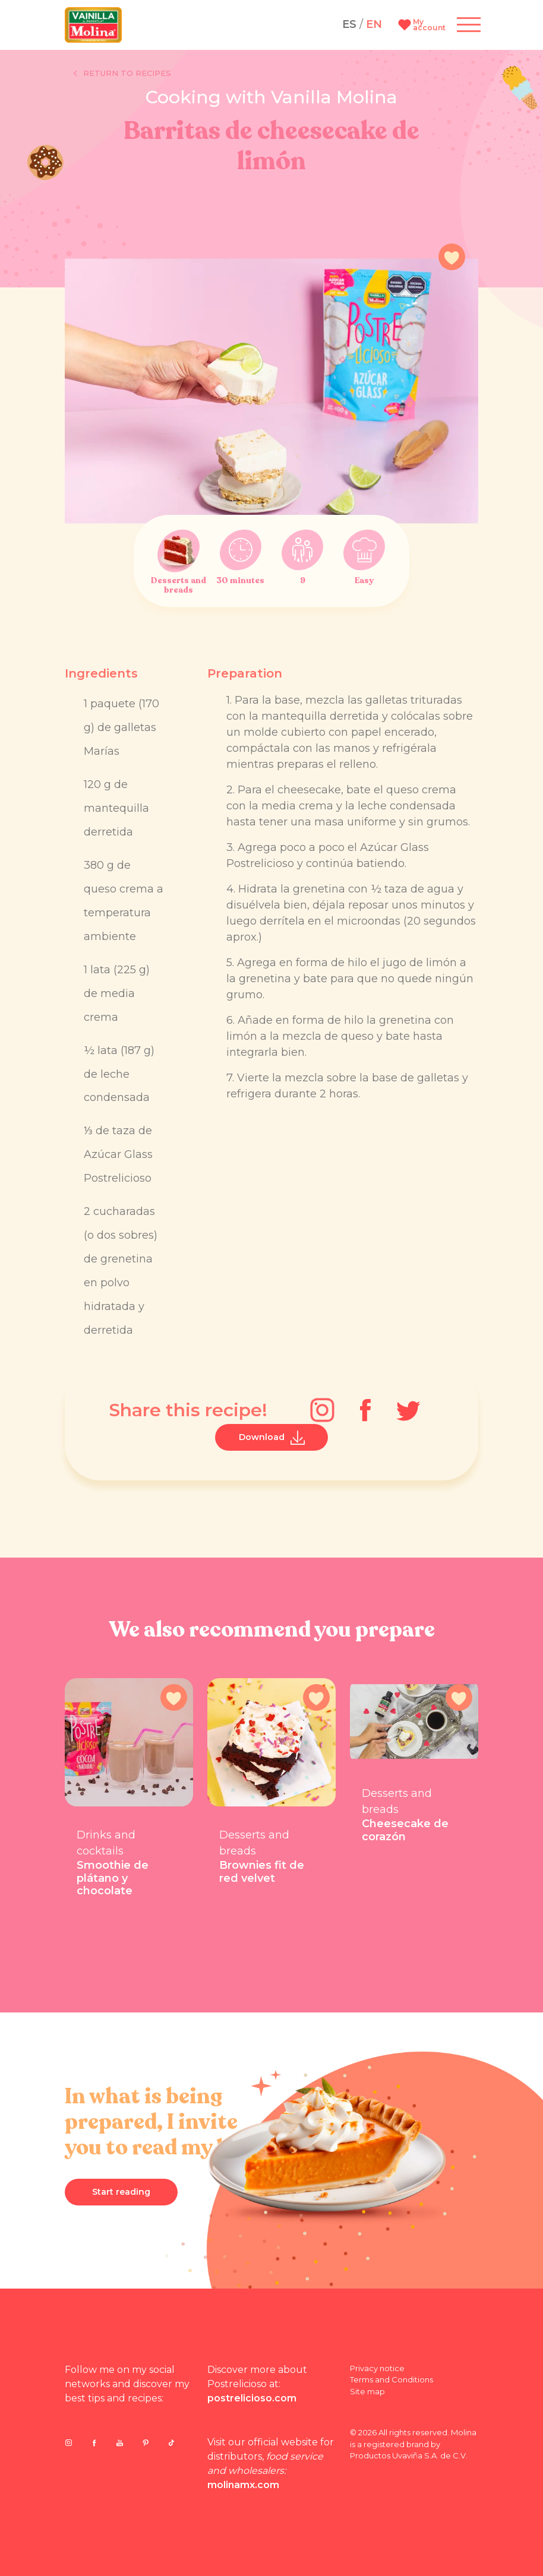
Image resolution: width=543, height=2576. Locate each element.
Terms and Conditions (391, 2379)
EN (374, 24)
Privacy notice (377, 2368)
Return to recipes (122, 74)
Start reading (121, 2191)
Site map (367, 2391)
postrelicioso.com (251, 2398)
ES (349, 24)
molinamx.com (243, 2484)
